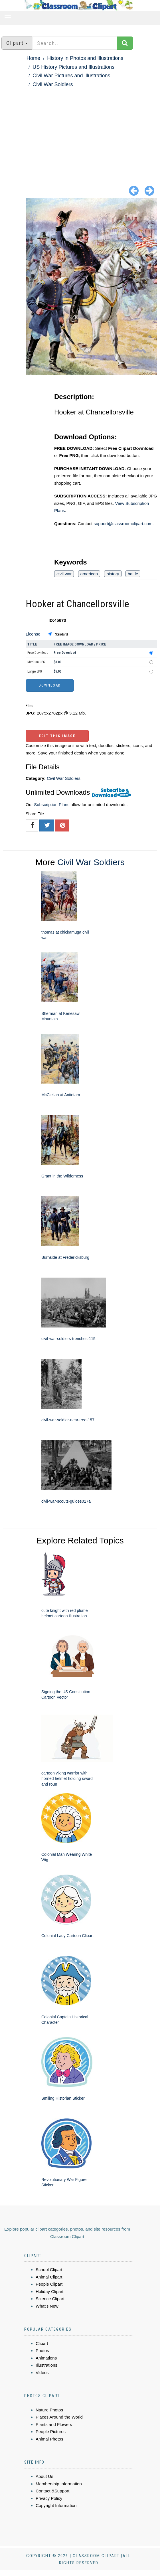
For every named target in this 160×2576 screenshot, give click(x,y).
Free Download (37, 653)
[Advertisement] (80, 131)
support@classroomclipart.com (123, 523)
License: (34, 634)
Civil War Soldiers (53, 84)
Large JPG (34, 671)
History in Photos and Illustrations (85, 58)
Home (33, 58)
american (89, 573)
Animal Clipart (49, 2277)
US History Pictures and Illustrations (73, 67)
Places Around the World (59, 2417)
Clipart (42, 2343)
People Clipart (49, 2284)
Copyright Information (56, 2505)
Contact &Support (52, 2490)
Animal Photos (49, 2439)
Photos (42, 2350)
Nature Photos (49, 2409)
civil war (64, 573)
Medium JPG (36, 662)
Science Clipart (50, 2298)
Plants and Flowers (54, 2424)
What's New (47, 2306)
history (112, 573)
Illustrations (46, 2365)
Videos (42, 2372)
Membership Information (59, 2483)
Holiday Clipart (50, 2291)
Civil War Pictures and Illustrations (71, 75)
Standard (61, 634)
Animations (46, 2358)
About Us (44, 2476)
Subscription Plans (51, 804)
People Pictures (51, 2431)
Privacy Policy (49, 2498)
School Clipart (49, 2269)
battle (133, 573)
